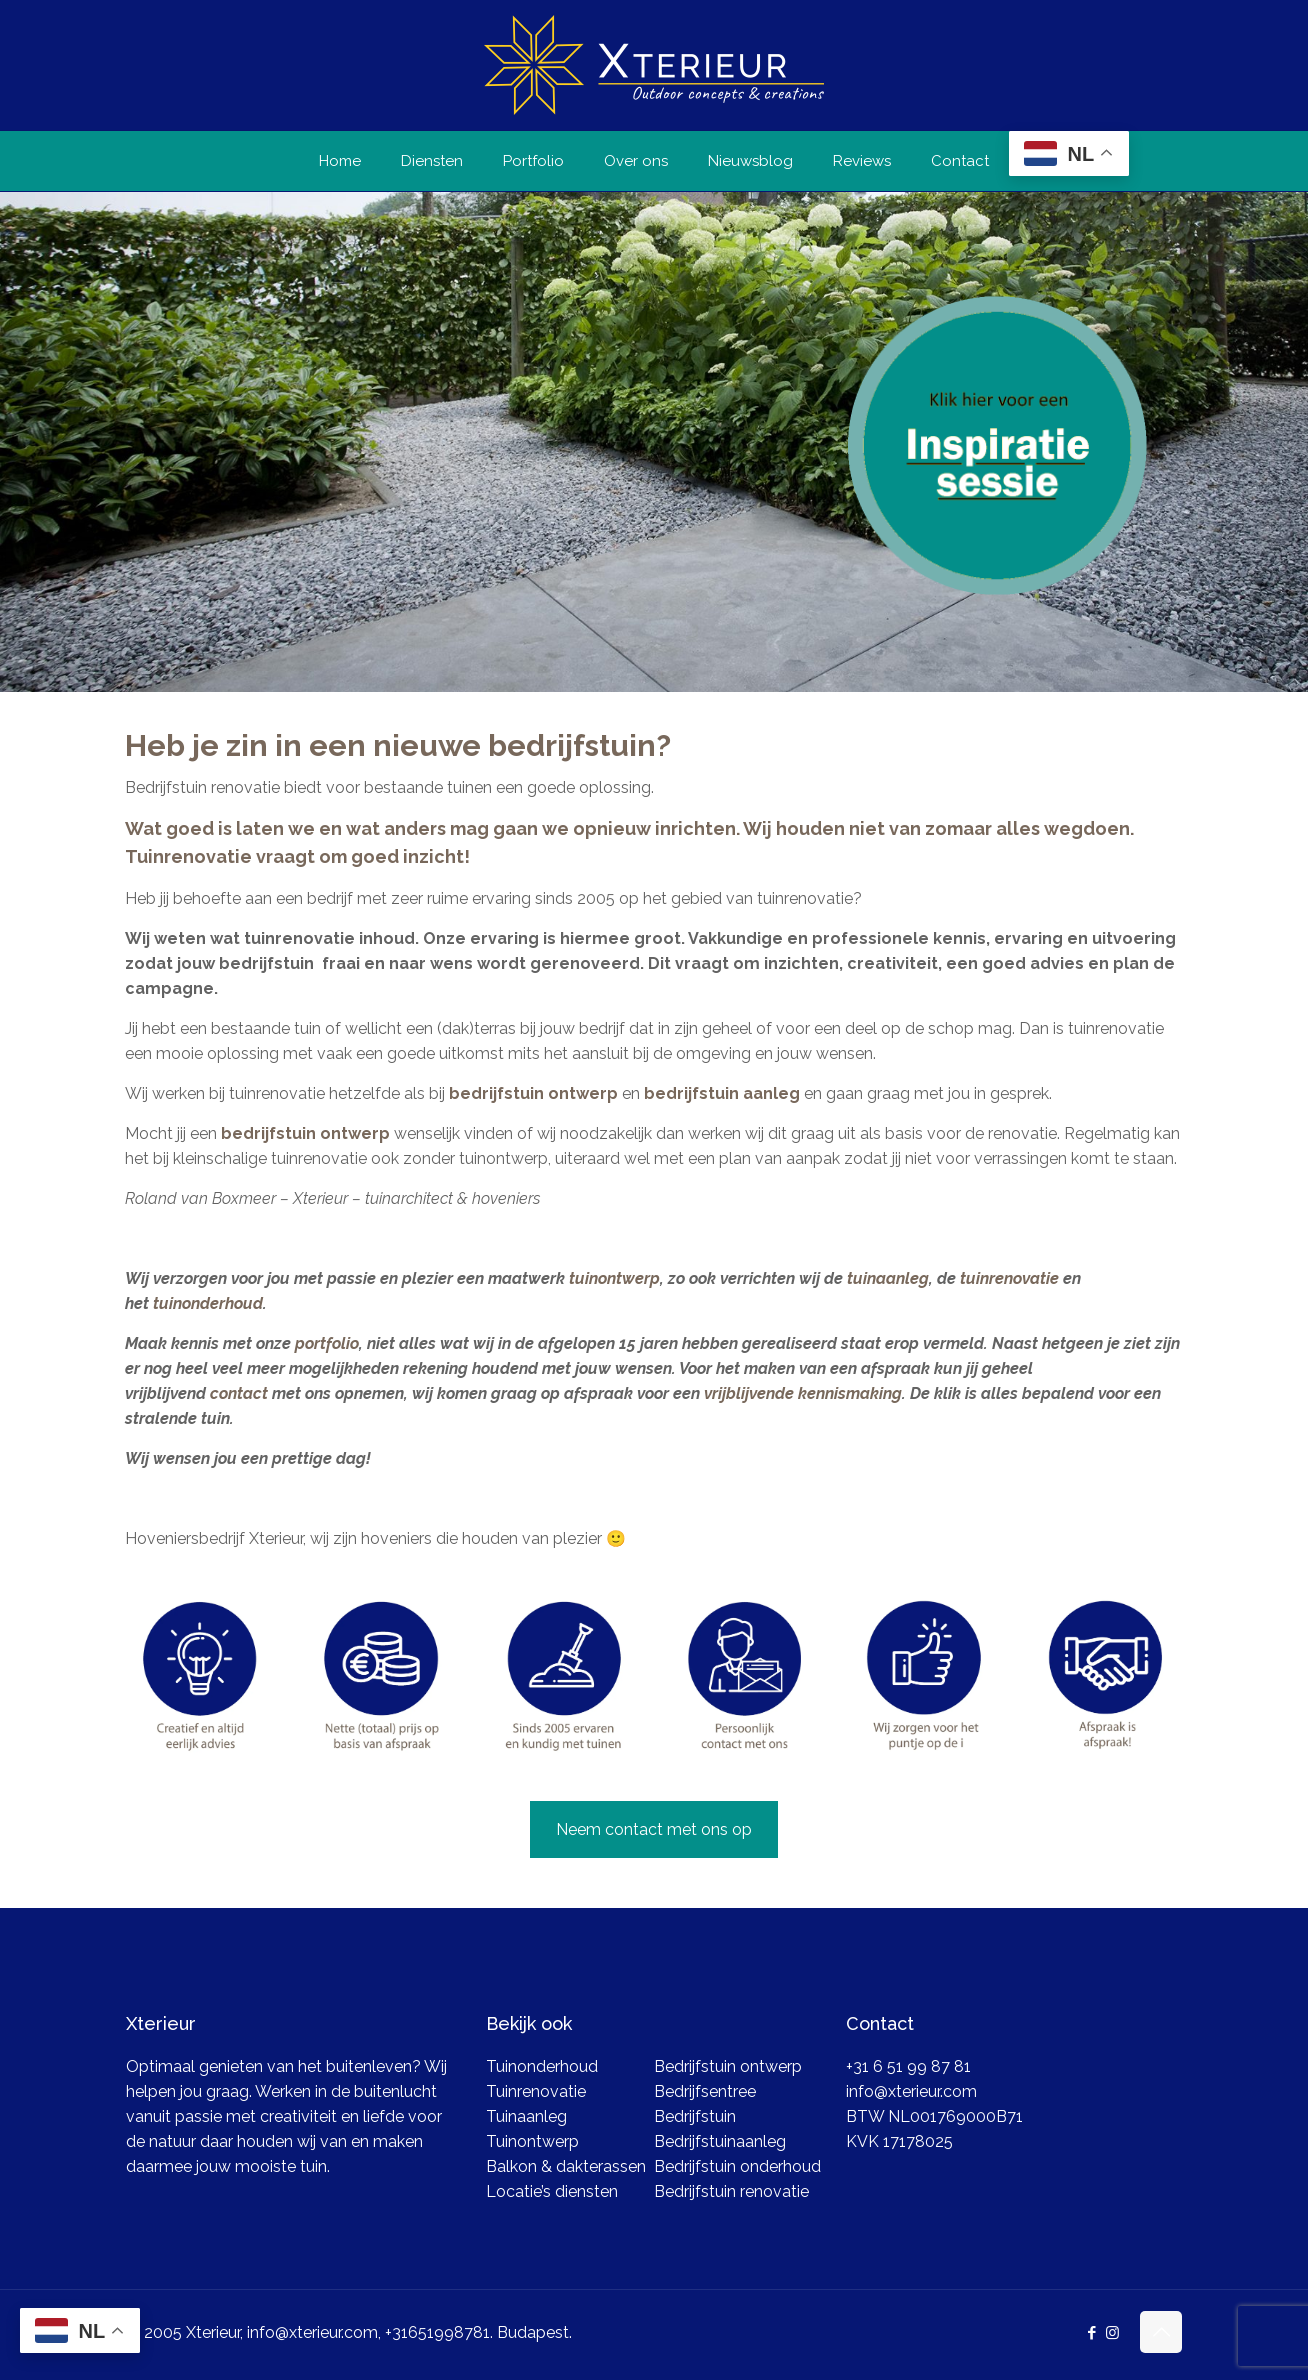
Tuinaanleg (526, 2116)
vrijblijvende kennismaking (803, 1393)
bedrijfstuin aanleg (722, 1093)
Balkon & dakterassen (566, 2166)
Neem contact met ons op (654, 1829)
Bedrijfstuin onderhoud (737, 2166)
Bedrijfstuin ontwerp (728, 2066)
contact (239, 1393)
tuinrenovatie (1007, 1278)
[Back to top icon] (1161, 2332)
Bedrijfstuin (695, 2116)
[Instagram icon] (1112, 2333)
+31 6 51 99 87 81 (908, 2066)
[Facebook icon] (1091, 2333)
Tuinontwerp (532, 2141)
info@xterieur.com (911, 2091)
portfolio (327, 1343)
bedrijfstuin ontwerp (531, 1093)
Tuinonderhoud (542, 2066)
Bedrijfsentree (705, 2091)
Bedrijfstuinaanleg (720, 2141)
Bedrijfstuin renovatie (731, 2191)
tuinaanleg (888, 1278)
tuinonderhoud (208, 1303)
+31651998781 (437, 2332)
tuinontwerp (612, 1278)
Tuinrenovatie (536, 2091)
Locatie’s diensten (552, 2191)
